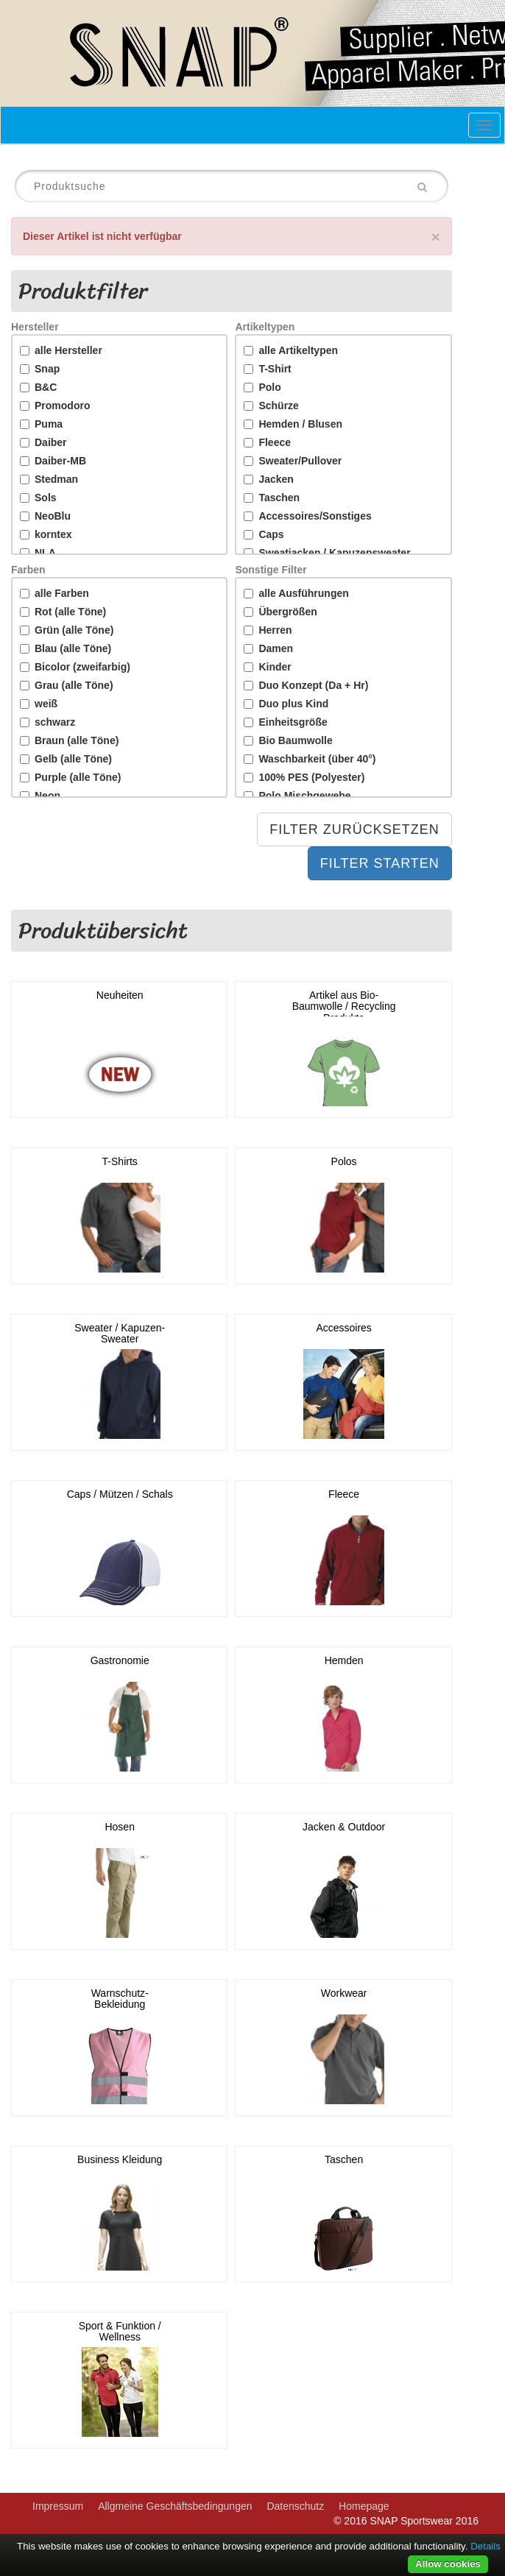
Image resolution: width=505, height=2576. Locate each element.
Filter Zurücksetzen (354, 829)
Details (485, 2546)
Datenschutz (295, 2506)
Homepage (364, 2506)
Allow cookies (448, 2563)
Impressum (57, 2506)
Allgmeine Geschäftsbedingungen (175, 2506)
